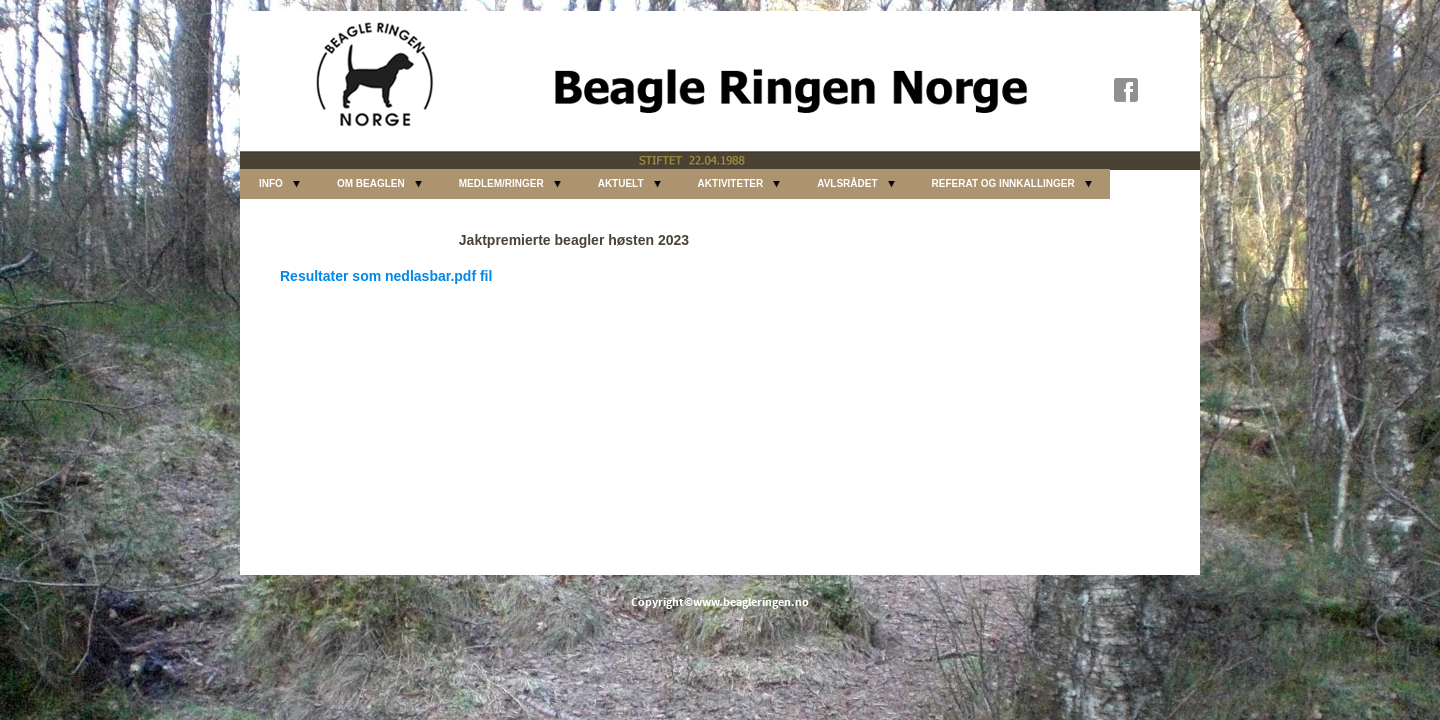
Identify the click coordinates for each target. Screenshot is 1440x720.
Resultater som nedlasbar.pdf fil (386, 276)
